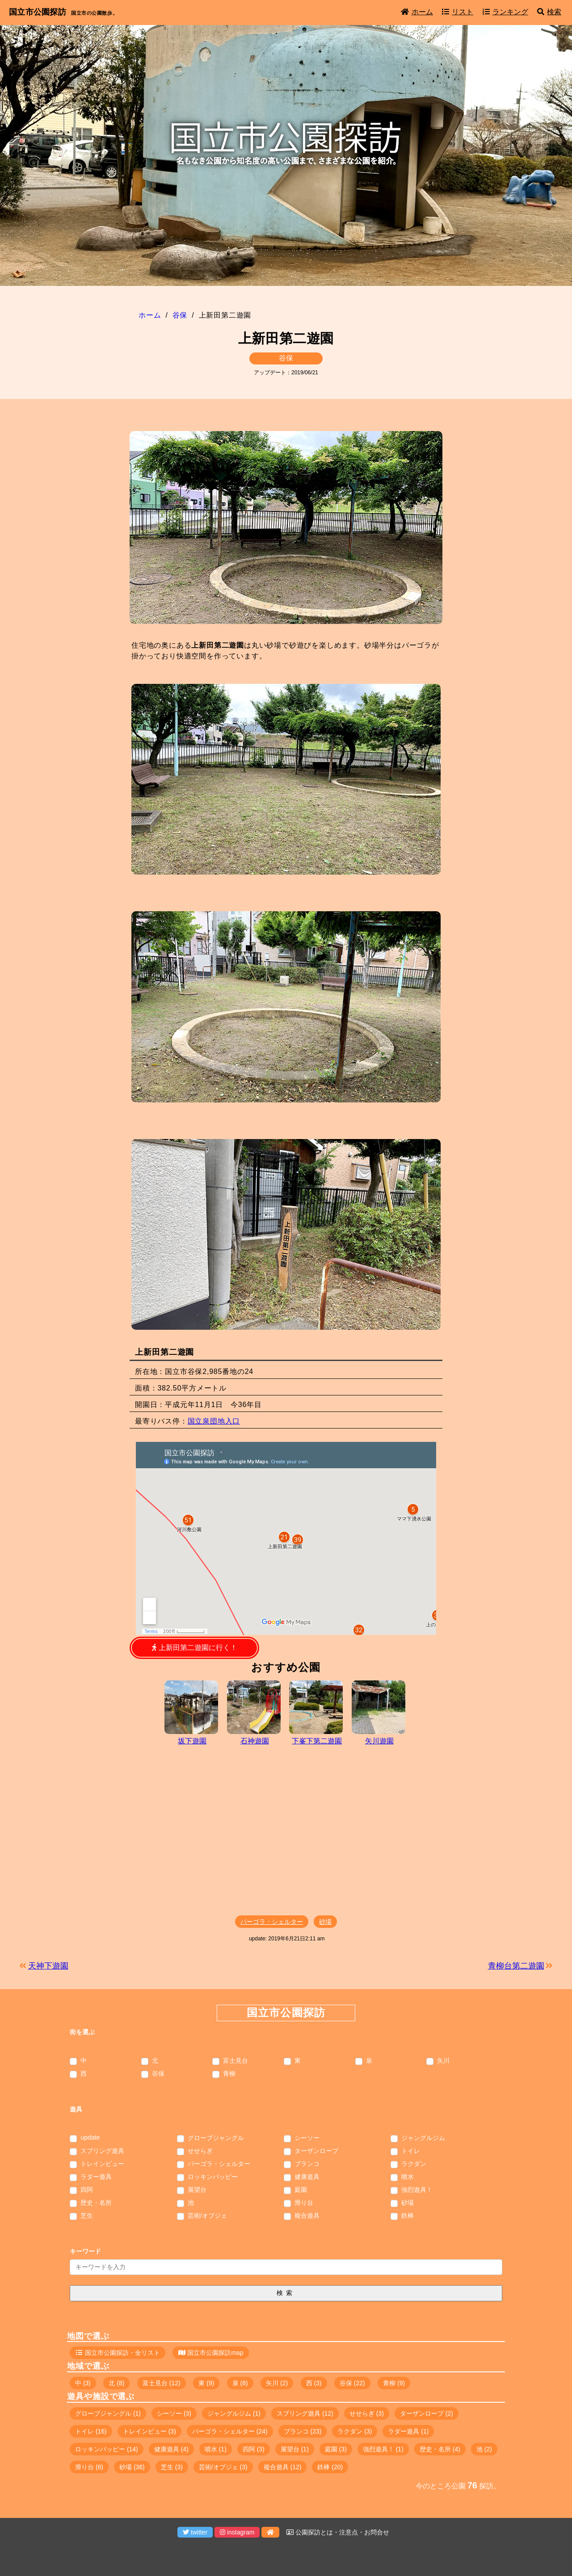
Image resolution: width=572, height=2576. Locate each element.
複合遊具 (307, 2216)
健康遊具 (307, 2177)
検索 (549, 12)
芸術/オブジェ (207, 2216)
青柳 (229, 2074)
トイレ (410, 2151)
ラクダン (413, 2164)
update (90, 2137)
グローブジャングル (216, 2138)
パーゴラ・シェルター (271, 1921)
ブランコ (307, 2164)
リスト (457, 12)
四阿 (86, 2190)
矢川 (443, 2061)
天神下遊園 (48, 1965)
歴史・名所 (96, 2203)
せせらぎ (200, 2151)
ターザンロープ (316, 2151)
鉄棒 (407, 2216)
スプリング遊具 (102, 2151)
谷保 (286, 358)
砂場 (325, 1921)
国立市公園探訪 (37, 12)
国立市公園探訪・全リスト (122, 2352)
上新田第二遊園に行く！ (194, 1647)
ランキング (505, 12)
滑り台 (303, 2203)
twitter (195, 2532)
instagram (237, 2532)
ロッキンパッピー (213, 2177)
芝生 (86, 2216)
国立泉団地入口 (214, 1421)
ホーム (417, 12)
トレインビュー (102, 2164)
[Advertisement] (286, 1832)
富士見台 (235, 2061)
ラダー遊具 (96, 2177)
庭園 (300, 2190)
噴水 (407, 2177)
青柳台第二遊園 (516, 1965)
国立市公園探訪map (215, 2352)
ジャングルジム (423, 2138)
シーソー (307, 2138)
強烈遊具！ (417, 2190)
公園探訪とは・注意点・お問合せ (337, 2532)
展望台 (197, 2190)
